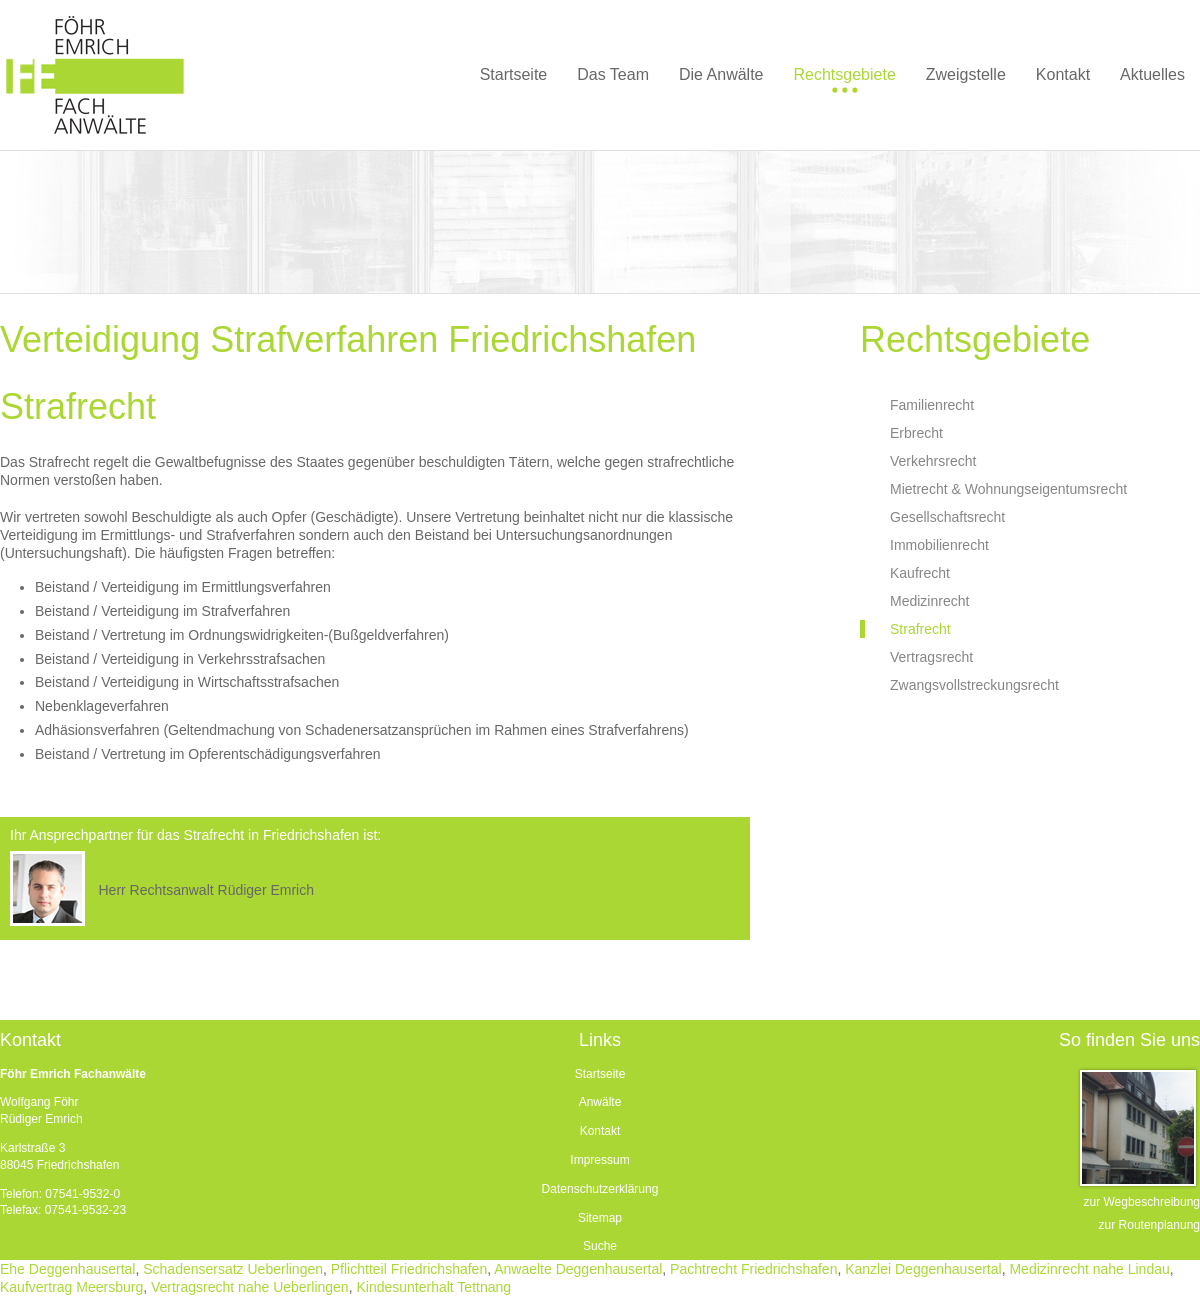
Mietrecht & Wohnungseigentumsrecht (1008, 489)
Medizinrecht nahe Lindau (1089, 1269)
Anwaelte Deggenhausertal (578, 1269)
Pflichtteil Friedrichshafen (409, 1269)
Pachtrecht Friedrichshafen (753, 1269)
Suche (600, 1246)
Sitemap (600, 1218)
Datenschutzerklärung (600, 1189)
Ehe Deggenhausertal (67, 1269)
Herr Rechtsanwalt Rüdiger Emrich (206, 890)
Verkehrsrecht (933, 461)
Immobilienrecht (939, 545)
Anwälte (600, 1102)
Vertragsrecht (931, 657)
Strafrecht (920, 629)
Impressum (599, 1160)
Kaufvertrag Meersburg (71, 1287)
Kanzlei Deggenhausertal (923, 1269)
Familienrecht (932, 405)
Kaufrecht (920, 573)
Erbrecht (916, 433)
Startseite (600, 1074)
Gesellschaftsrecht (947, 517)
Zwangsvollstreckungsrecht (974, 685)
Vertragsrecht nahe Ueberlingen (250, 1287)
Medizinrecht (929, 601)
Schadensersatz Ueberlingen (233, 1269)
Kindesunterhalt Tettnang (433, 1287)
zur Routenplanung (1149, 1225)
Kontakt (600, 1131)
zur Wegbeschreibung (1141, 1202)
